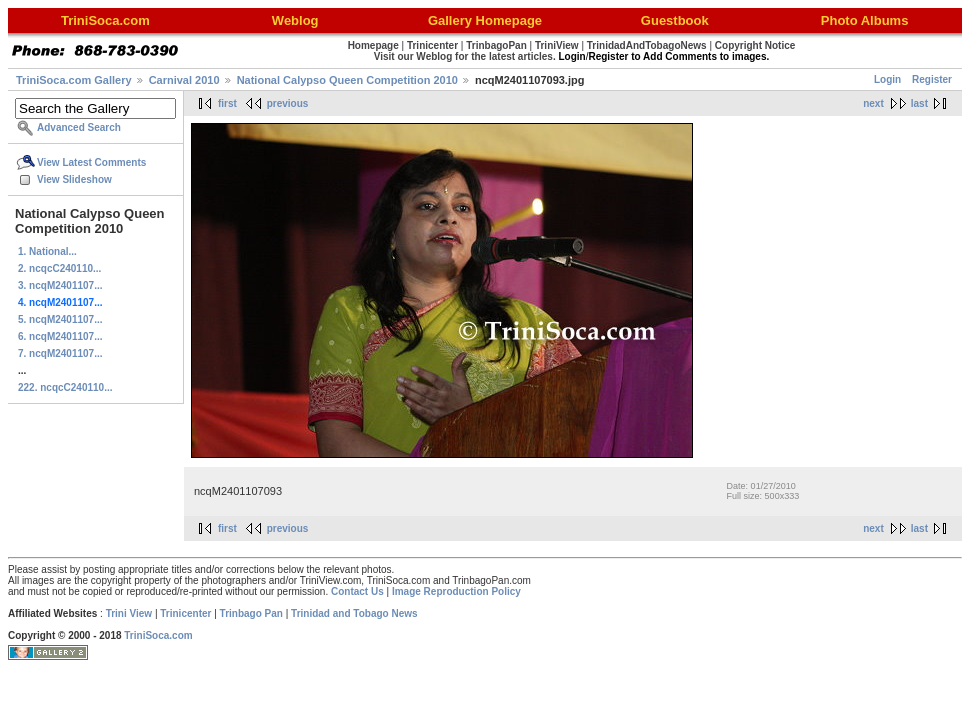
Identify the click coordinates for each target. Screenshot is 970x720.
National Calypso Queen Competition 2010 (347, 80)
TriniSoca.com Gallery (74, 80)
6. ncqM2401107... (60, 336)
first (227, 103)
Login (887, 79)
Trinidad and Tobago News (354, 613)
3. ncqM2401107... (60, 285)
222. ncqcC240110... (65, 387)
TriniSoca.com (158, 635)
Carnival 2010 (184, 80)
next (873, 103)
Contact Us (357, 591)
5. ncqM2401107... (60, 319)
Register (932, 79)
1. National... (47, 251)
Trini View (129, 613)
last (919, 103)
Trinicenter (185, 613)
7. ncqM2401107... (60, 353)
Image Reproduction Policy (456, 591)
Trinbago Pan (251, 613)
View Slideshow (74, 179)
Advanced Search (79, 127)
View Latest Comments (91, 162)
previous (288, 103)
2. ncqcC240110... (59, 268)
